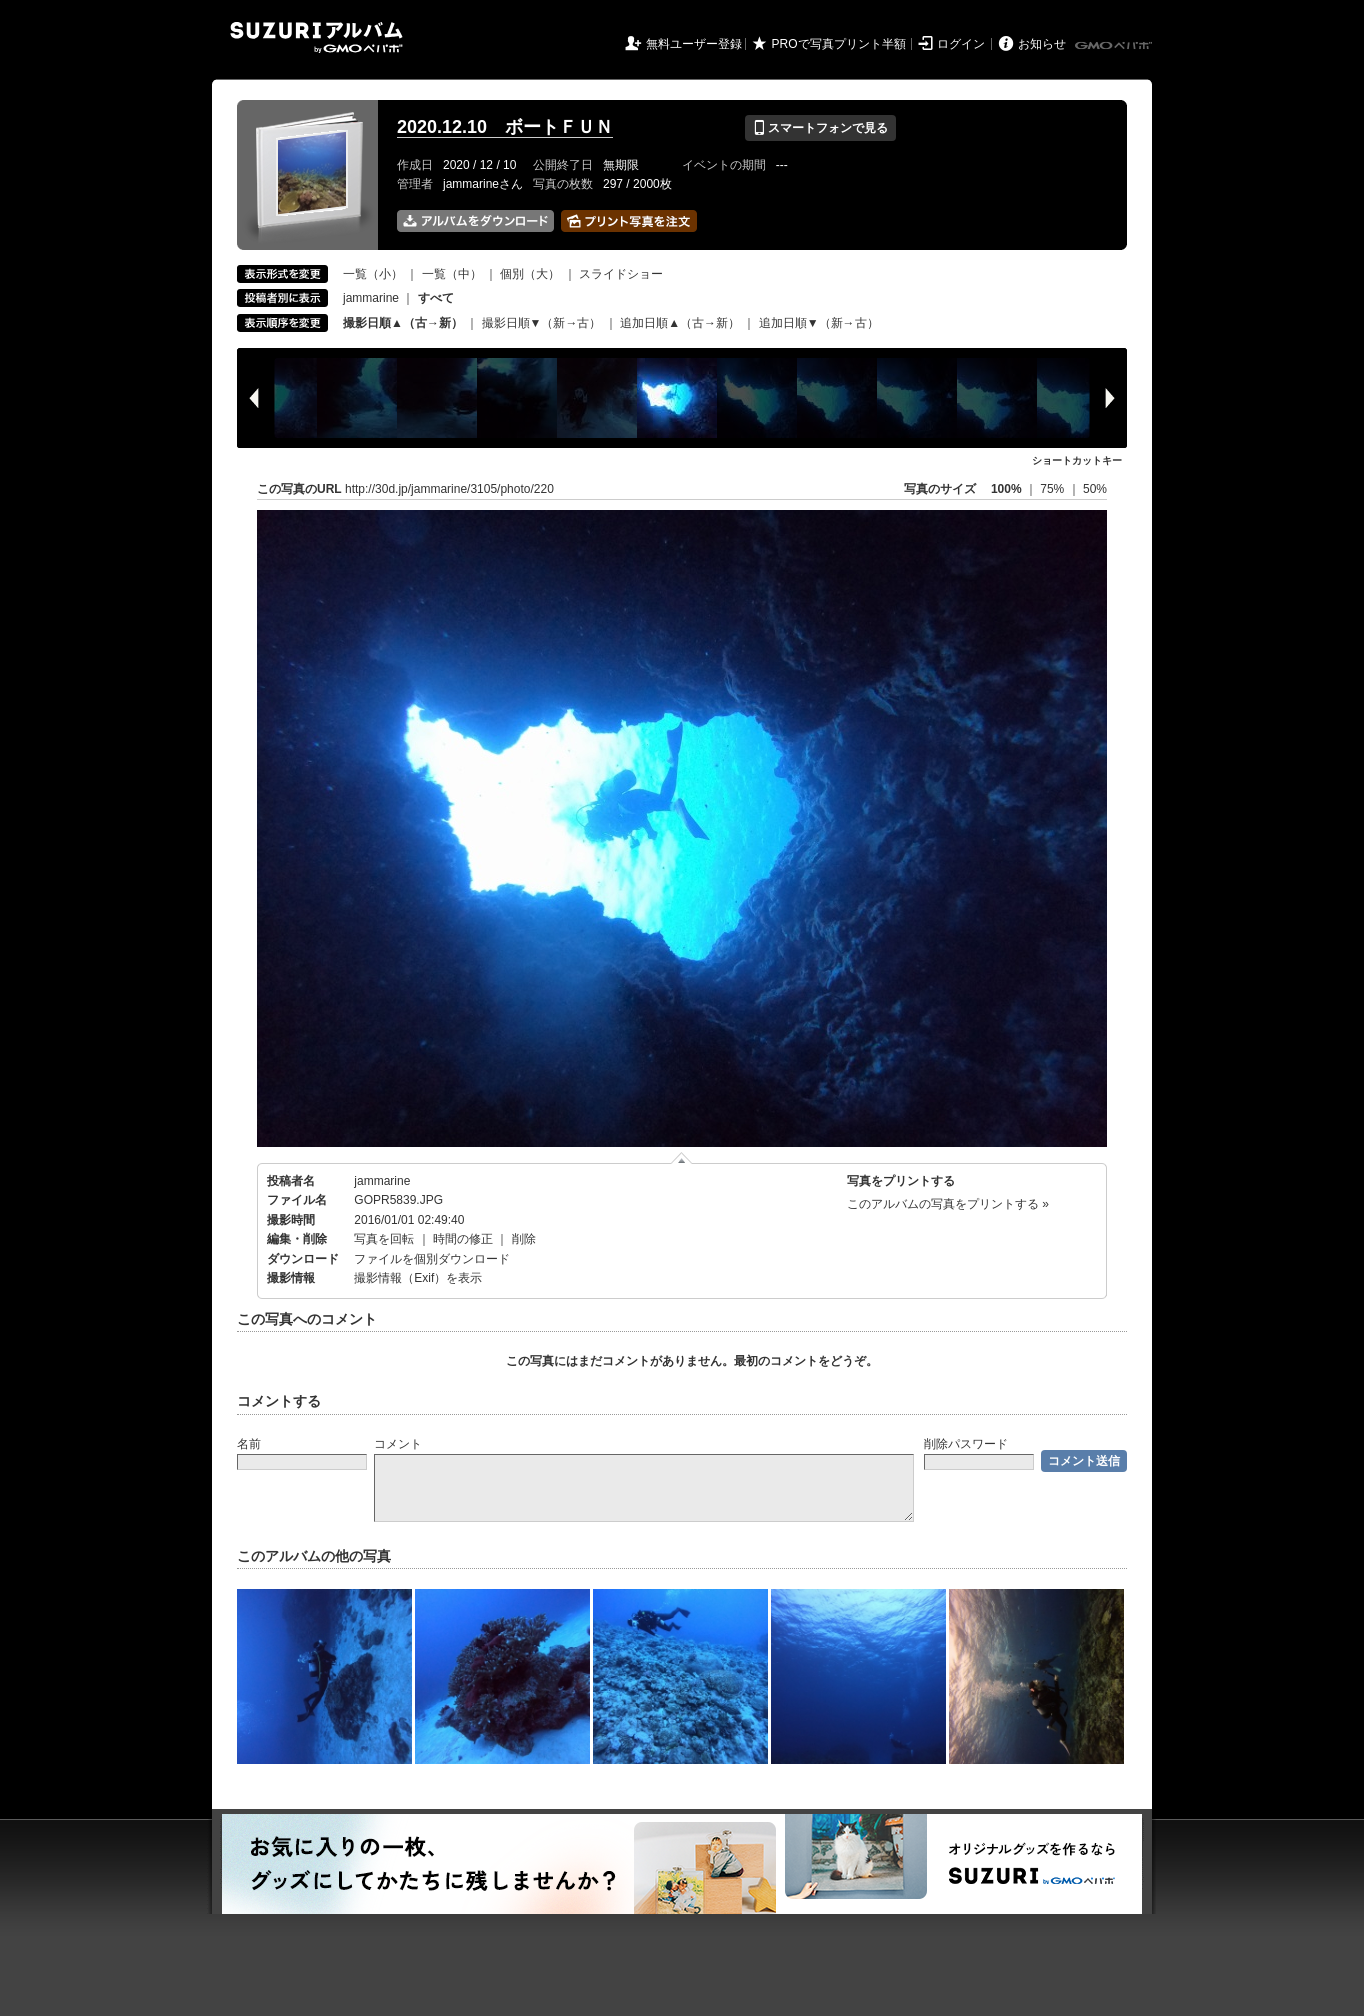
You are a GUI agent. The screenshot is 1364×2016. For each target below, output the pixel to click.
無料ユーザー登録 (694, 44)
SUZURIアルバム (316, 37)
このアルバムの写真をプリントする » (948, 1204)
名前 (249, 1444)
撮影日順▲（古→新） (403, 323)
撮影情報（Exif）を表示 (418, 1278)
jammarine (371, 298)
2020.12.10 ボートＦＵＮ (505, 127)
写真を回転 (384, 1239)
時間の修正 (463, 1239)
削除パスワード (966, 1444)
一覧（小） (373, 274)
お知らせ (1042, 44)
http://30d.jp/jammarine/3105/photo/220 (449, 489)
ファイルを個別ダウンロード (432, 1259)
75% (1053, 489)
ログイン (961, 44)
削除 (524, 1239)
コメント (398, 1444)
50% (1095, 489)
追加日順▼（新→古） (819, 323)
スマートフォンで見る (820, 128)
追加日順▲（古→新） (680, 323)
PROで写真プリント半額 (839, 44)
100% (1006, 489)
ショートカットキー (1077, 460)
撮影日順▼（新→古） (542, 323)
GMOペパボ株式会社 (1115, 46)
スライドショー (621, 274)
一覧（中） (452, 274)
